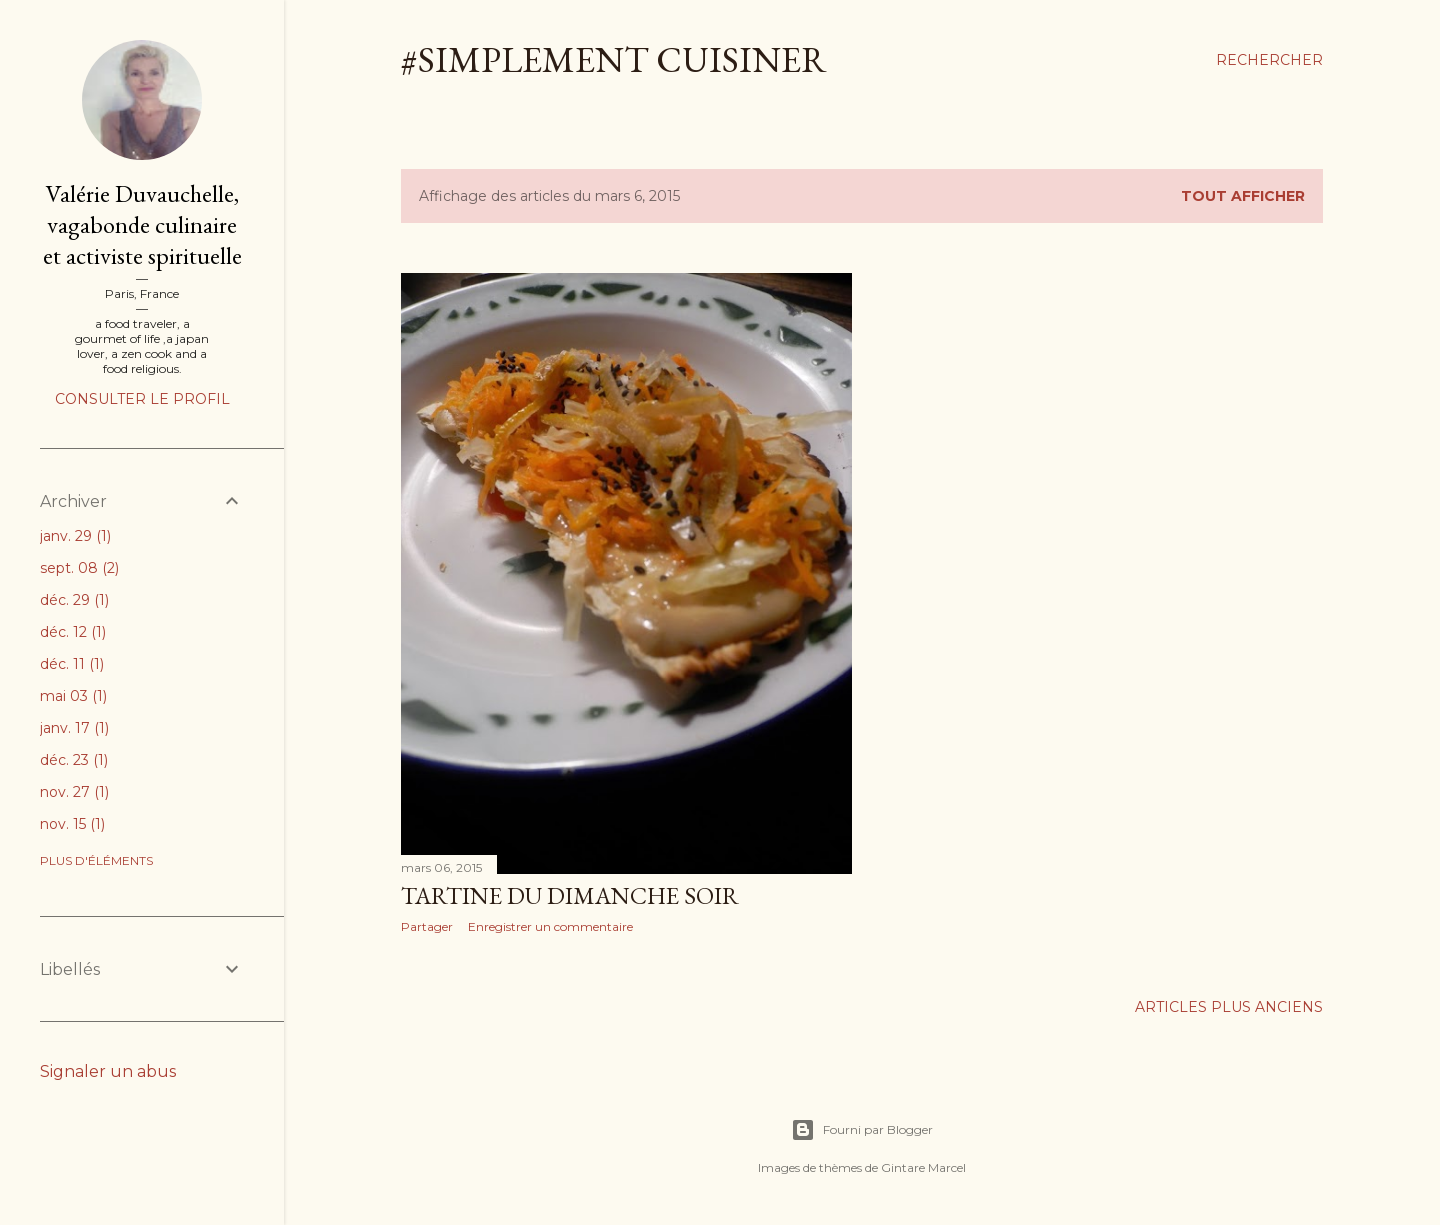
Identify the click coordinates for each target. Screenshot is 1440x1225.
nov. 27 (74, 792)
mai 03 (73, 696)
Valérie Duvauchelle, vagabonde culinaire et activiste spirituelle (142, 224)
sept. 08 (79, 568)
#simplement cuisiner (614, 59)
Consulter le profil (142, 399)
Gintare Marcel (923, 1167)
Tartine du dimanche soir (570, 895)
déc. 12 (73, 632)
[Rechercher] (1269, 60)
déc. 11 (72, 664)
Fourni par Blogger (862, 1130)
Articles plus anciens (1229, 1007)
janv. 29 (75, 536)
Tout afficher (1243, 196)
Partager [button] (427, 926)
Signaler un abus (108, 1071)
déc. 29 (74, 600)
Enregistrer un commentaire (550, 926)
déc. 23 (74, 760)
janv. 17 (74, 728)
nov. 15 (72, 824)
